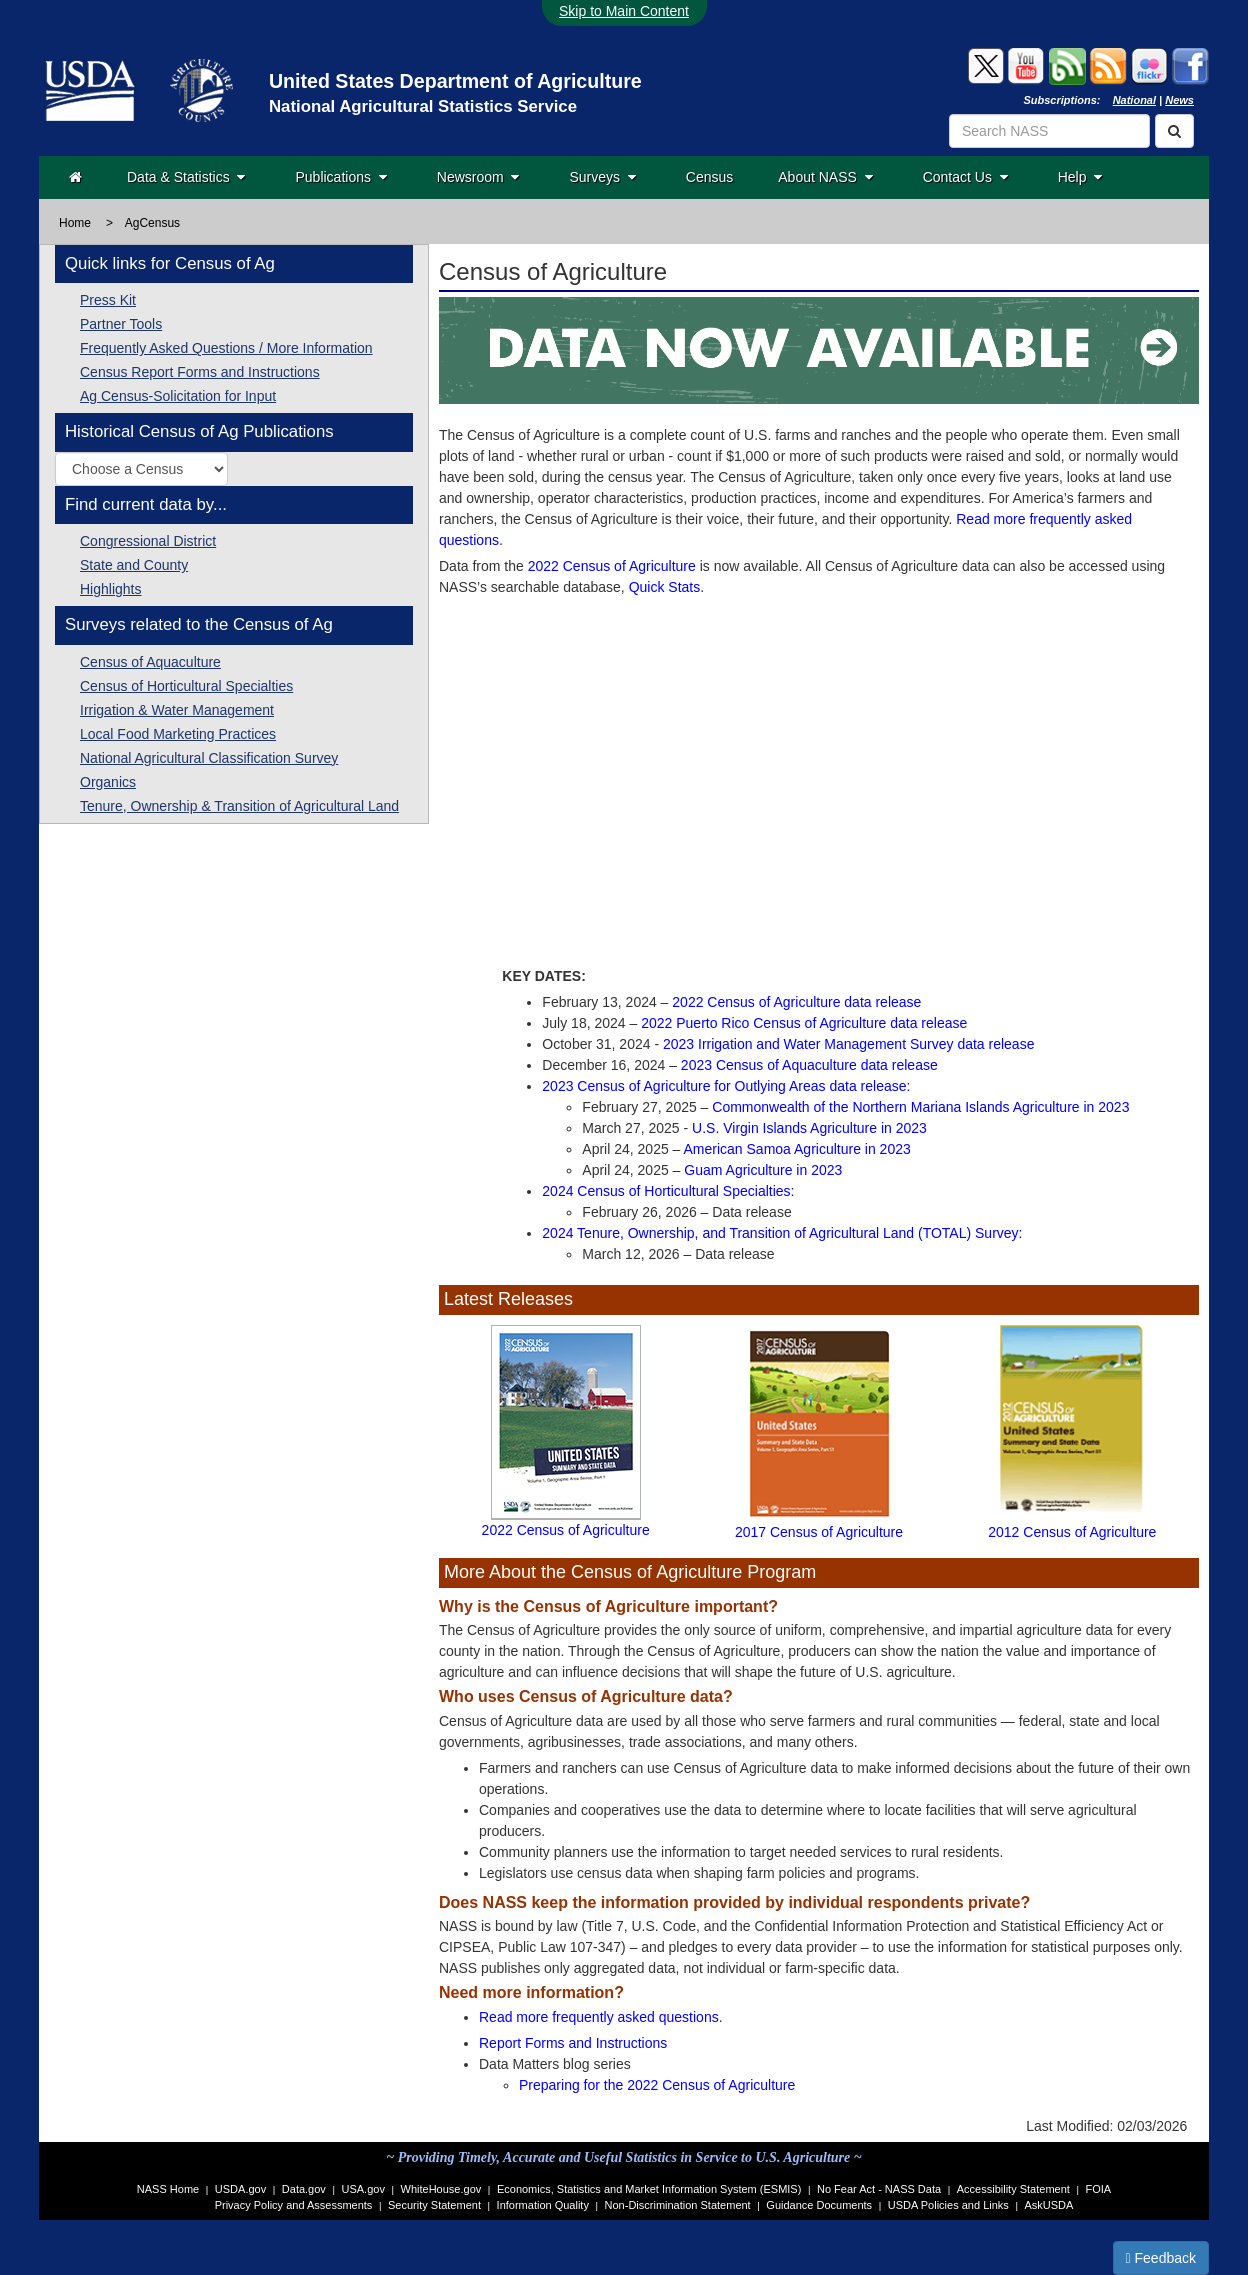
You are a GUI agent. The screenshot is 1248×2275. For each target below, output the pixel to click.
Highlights (110, 589)
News (1179, 100)
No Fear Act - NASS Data (879, 2189)
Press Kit (108, 300)
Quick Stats (665, 587)
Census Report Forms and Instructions (200, 372)
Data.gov (304, 2189)
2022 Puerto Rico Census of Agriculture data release (804, 1023)
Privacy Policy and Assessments (294, 2205)
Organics (108, 782)
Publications (340, 177)
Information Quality (543, 2205)
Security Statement (434, 2205)
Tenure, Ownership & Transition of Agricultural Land (239, 806)
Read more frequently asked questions (599, 2017)
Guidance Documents (819, 2205)
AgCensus (152, 223)
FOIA (1099, 2189)
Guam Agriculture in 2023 (763, 1170)
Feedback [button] (1161, 2258)
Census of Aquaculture (150, 662)
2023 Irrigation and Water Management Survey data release (848, 1044)
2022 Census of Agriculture (612, 566)
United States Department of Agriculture (455, 81)
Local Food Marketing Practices (178, 734)
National (1134, 100)
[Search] (1174, 131)
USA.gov (363, 2189)
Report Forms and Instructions (573, 2043)
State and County (134, 565)
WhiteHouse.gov (441, 2189)
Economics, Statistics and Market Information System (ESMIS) (649, 2189)
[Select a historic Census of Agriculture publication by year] (141, 469)
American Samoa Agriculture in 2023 (797, 1149)
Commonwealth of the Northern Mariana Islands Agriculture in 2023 (920, 1107)
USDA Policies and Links (948, 2205)
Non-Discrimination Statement (678, 2205)
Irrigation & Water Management (177, 710)
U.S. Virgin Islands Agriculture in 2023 (809, 1128)
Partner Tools (121, 324)
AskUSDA (1048, 2205)
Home (75, 223)
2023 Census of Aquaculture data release (809, 1065)
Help (1080, 177)
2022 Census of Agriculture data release (796, 1002)
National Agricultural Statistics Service (423, 106)
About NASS (825, 177)
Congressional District (148, 541)
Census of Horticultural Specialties (186, 686)
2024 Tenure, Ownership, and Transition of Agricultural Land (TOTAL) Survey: (782, 1233)
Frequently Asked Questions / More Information (226, 348)
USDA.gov (240, 2189)
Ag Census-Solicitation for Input (178, 396)
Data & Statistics (186, 177)
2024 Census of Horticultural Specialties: (668, 1191)
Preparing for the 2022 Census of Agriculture (657, 2085)
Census (709, 177)
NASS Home (168, 2189)
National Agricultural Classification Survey (209, 758)
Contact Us (965, 177)
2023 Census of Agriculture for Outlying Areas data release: (726, 1086)
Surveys (602, 177)
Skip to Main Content (624, 11)
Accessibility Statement (1013, 2189)
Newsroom (478, 177)
